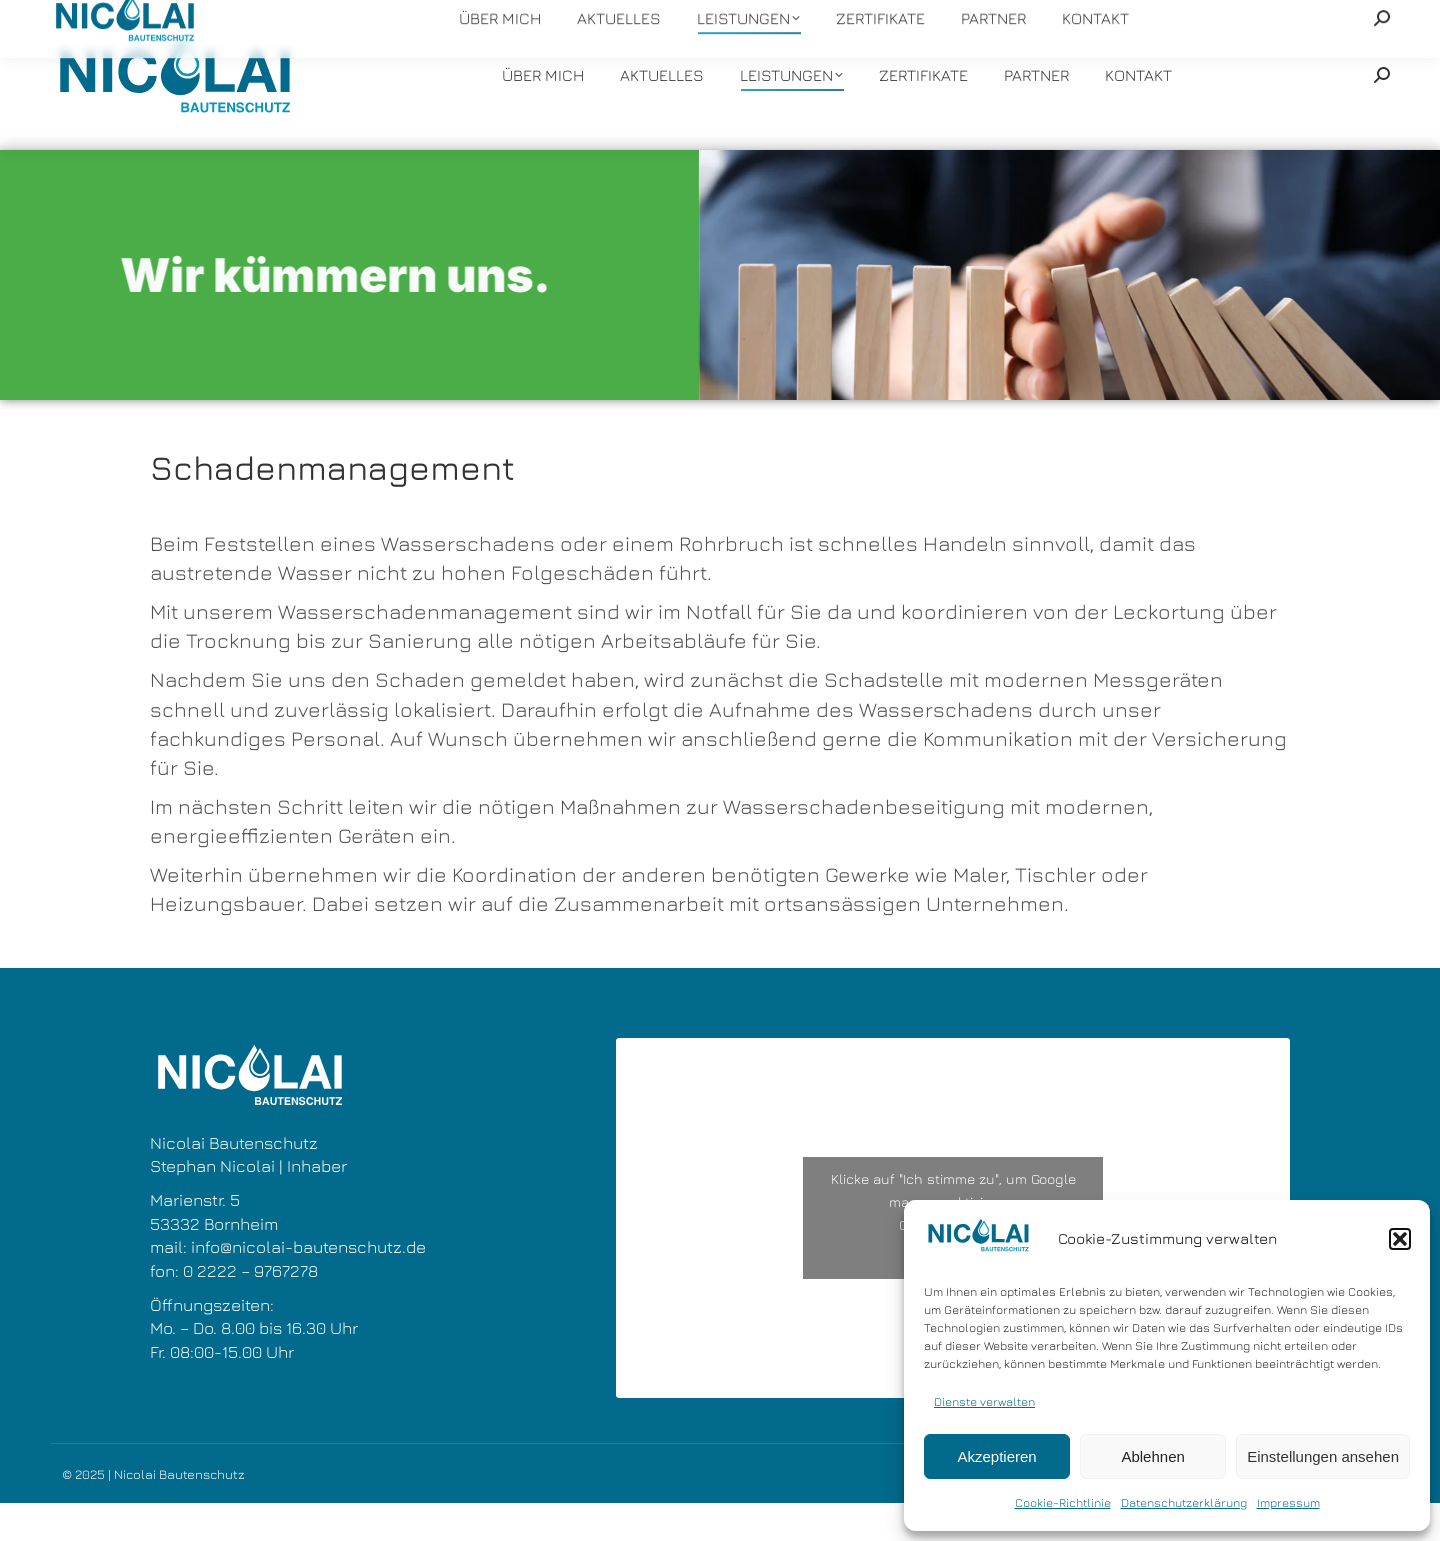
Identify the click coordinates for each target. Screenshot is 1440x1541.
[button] (1400, 1239)
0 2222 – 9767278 (250, 1309)
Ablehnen (1152, 1456)
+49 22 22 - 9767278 (452, 19)
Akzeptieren (996, 1456)
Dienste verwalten (984, 1401)
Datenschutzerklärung (1184, 1502)
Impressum (1288, 1502)
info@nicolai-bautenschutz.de (647, 19)
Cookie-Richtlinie (1063, 1502)
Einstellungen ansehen (1323, 1456)
